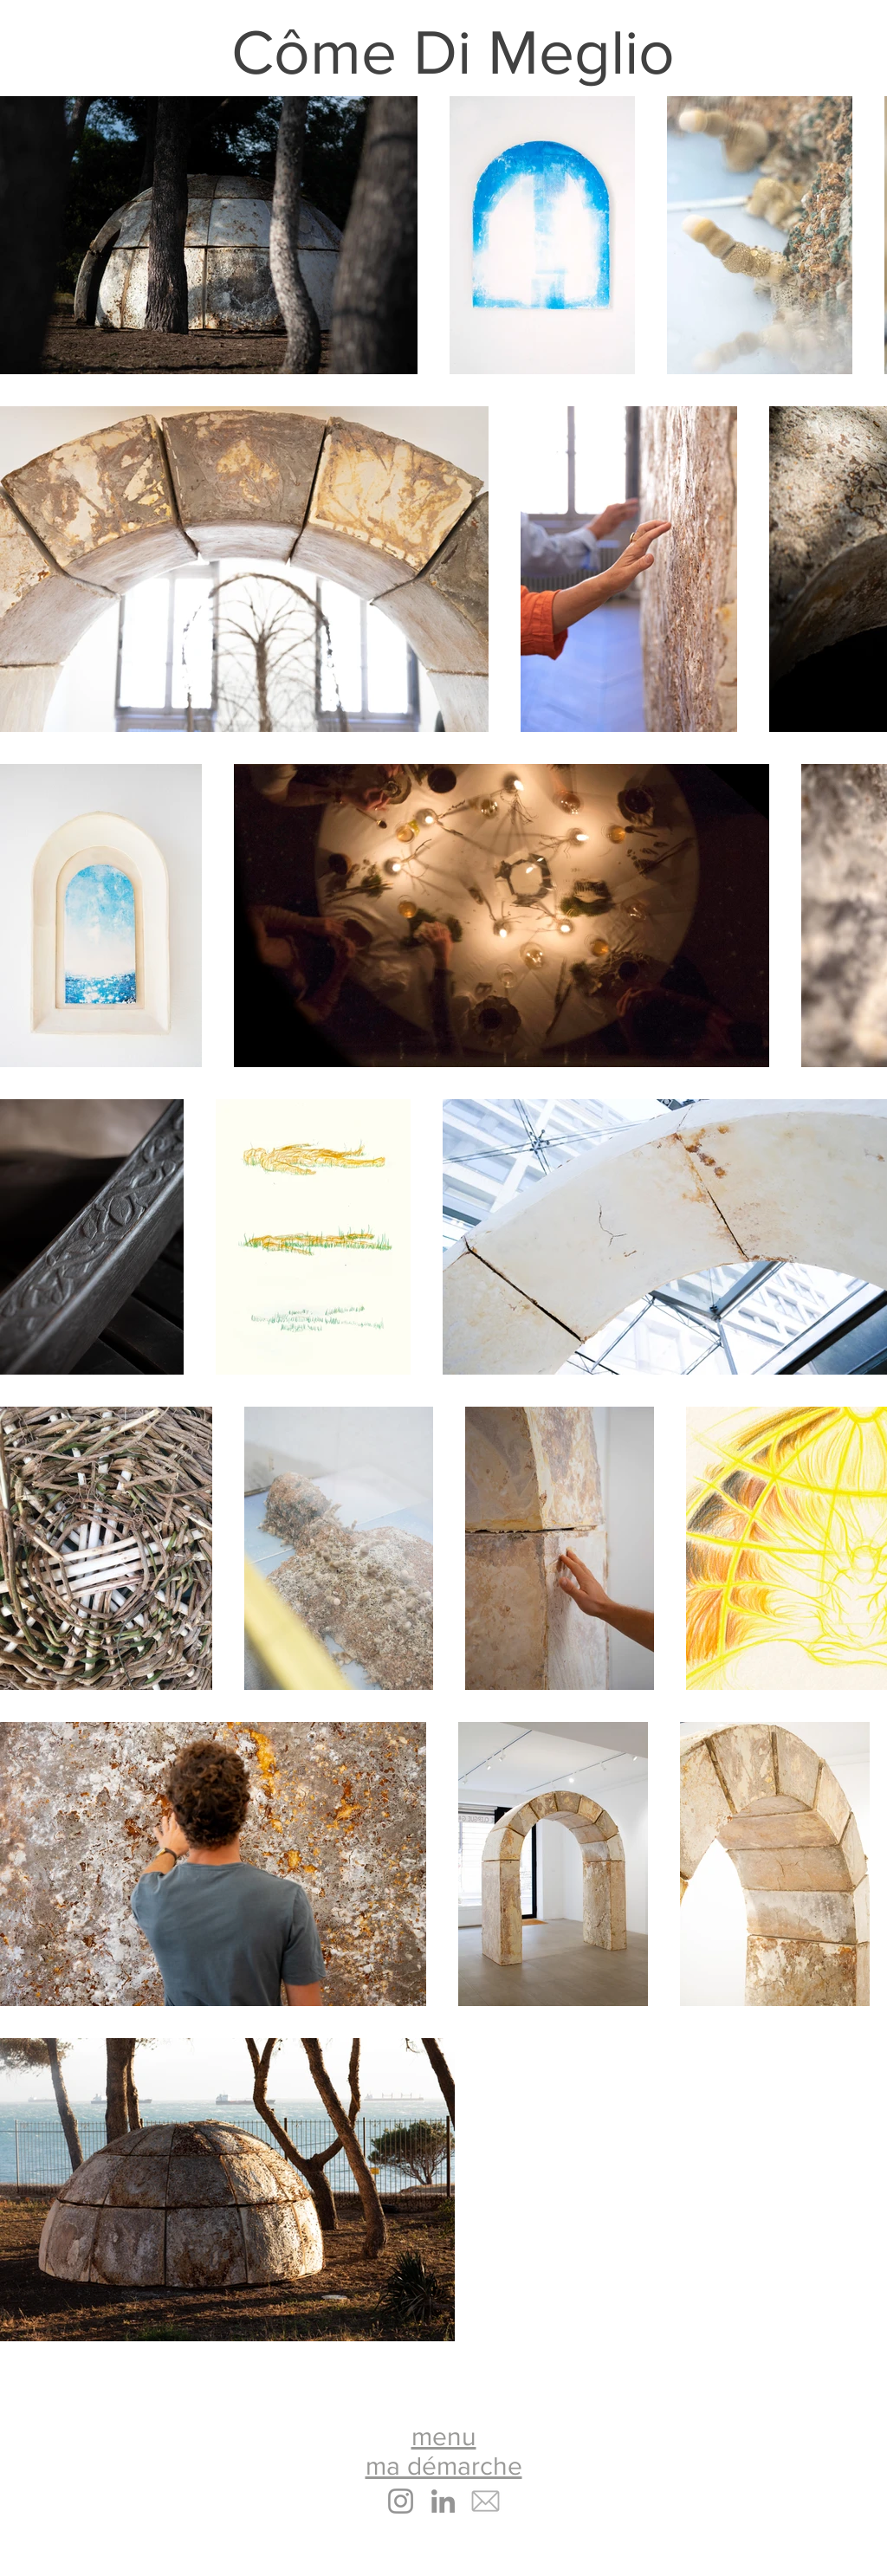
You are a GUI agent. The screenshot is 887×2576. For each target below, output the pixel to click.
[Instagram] (401, 2501)
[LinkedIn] (443, 2501)
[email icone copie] (485, 2501)
